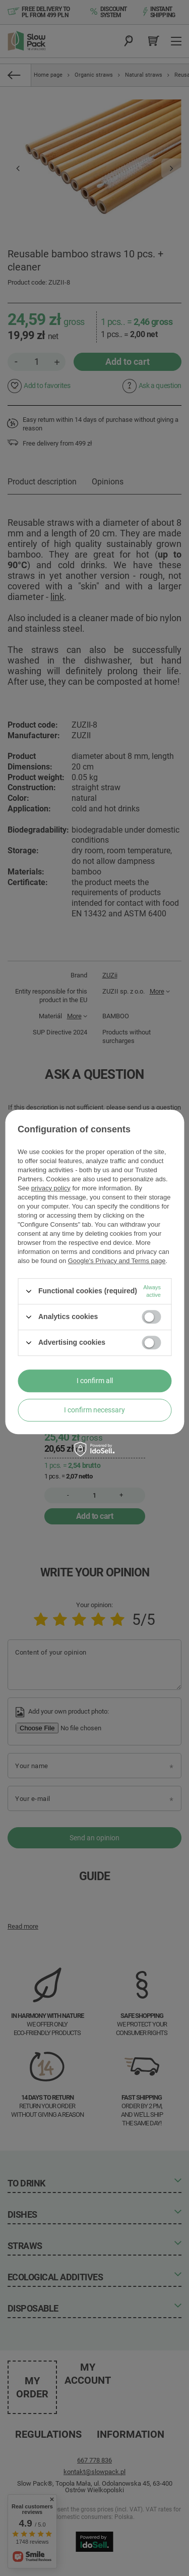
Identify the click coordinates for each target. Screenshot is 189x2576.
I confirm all (95, 1381)
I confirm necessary (94, 1410)
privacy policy (51, 1188)
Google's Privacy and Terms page (117, 1261)
